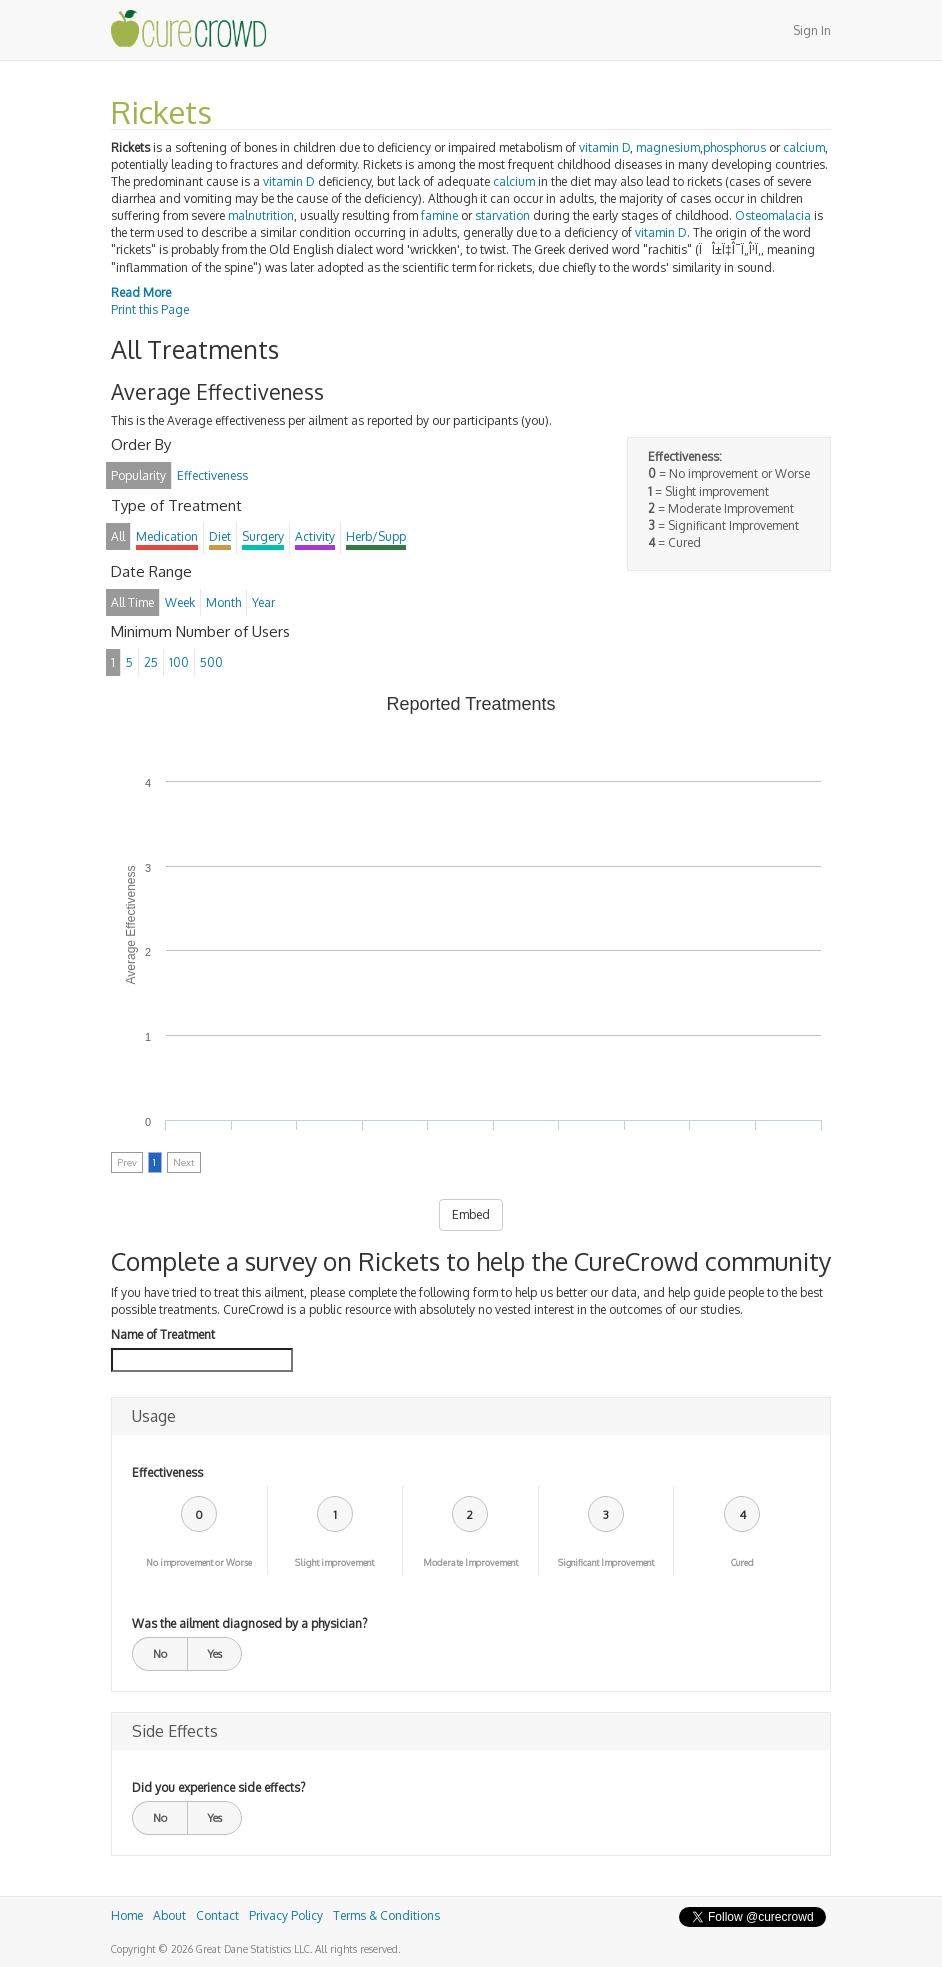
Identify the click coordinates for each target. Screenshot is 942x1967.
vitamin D (604, 147)
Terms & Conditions (386, 1915)
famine (439, 215)
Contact (217, 1915)
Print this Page (150, 309)
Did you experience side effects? (218, 1787)
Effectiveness (167, 1472)
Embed (471, 1214)
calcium (804, 147)
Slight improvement (334, 1562)
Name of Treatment (163, 1334)
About (169, 1915)
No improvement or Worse (199, 1562)
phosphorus (734, 147)
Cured (742, 1562)
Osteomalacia (773, 215)
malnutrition (261, 215)
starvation (502, 215)
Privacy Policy (286, 1915)
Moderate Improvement (470, 1562)
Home (127, 1915)
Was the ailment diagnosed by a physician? (249, 1623)
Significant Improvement (606, 1562)
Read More (141, 292)
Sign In (812, 30)
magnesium (668, 147)
